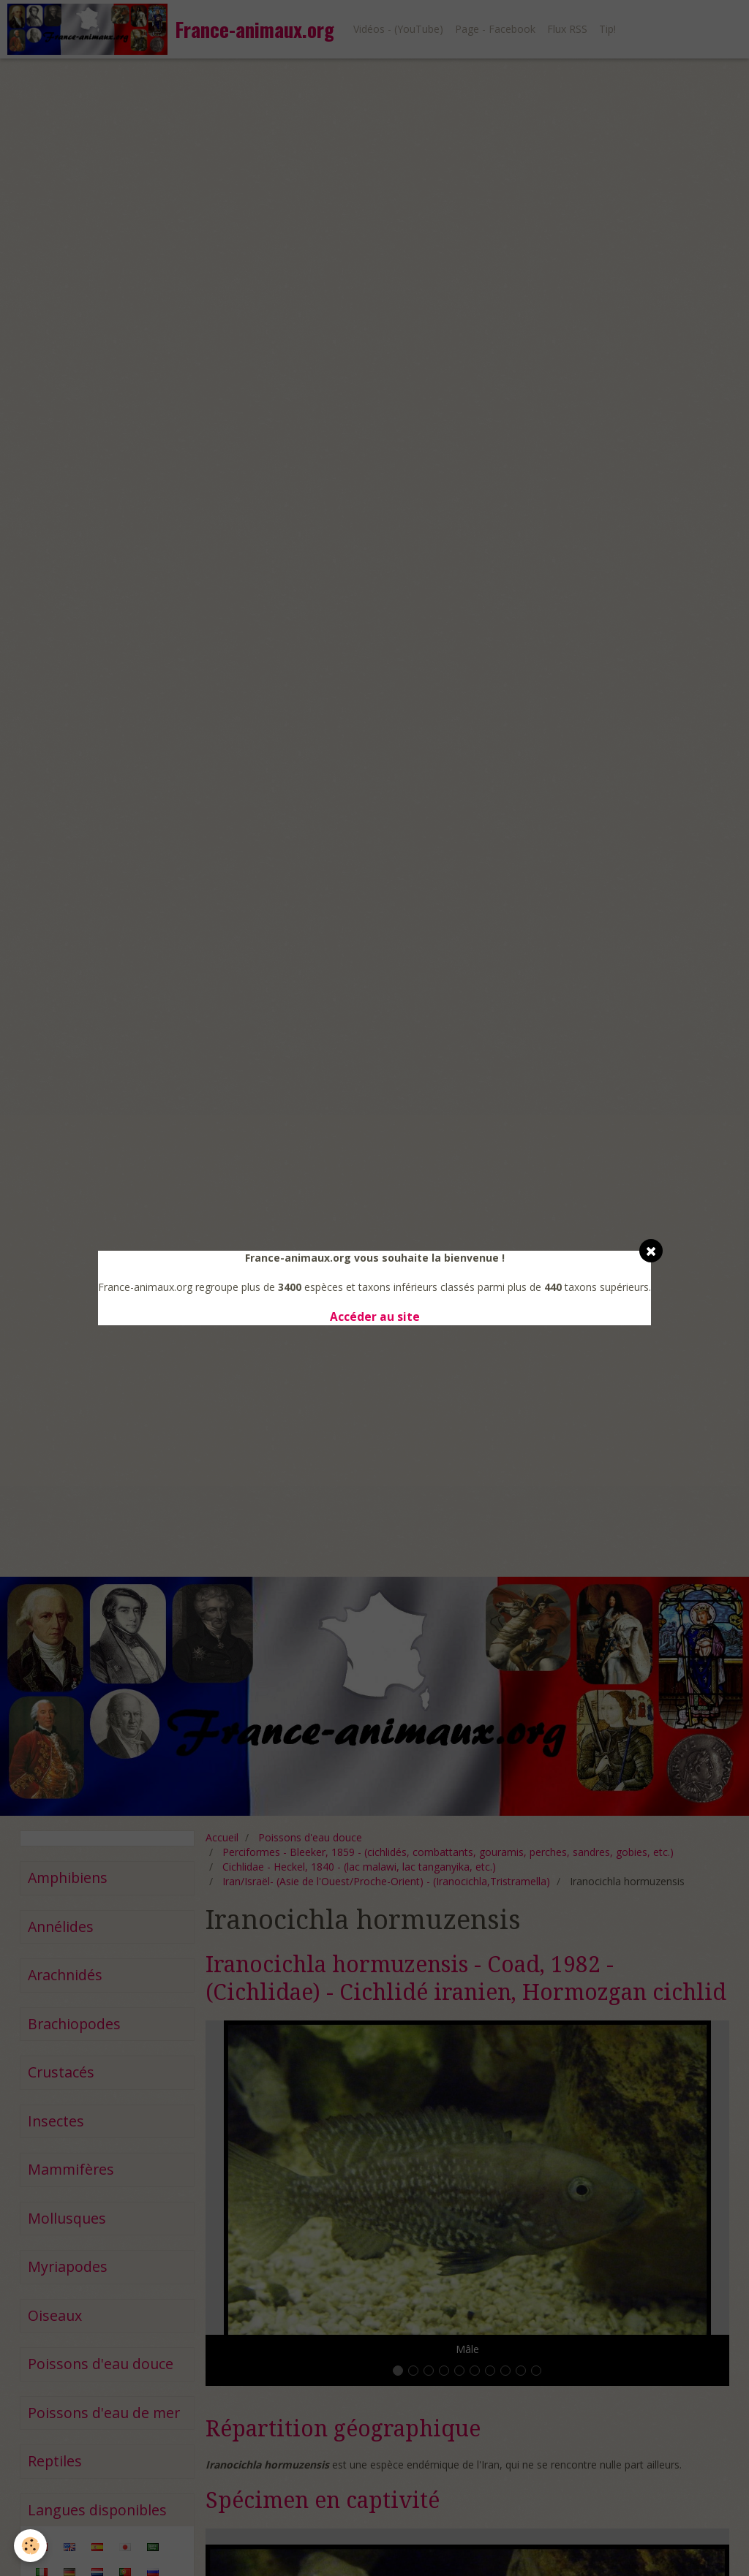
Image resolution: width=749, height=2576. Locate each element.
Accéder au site (375, 1317)
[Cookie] (31, 2545)
